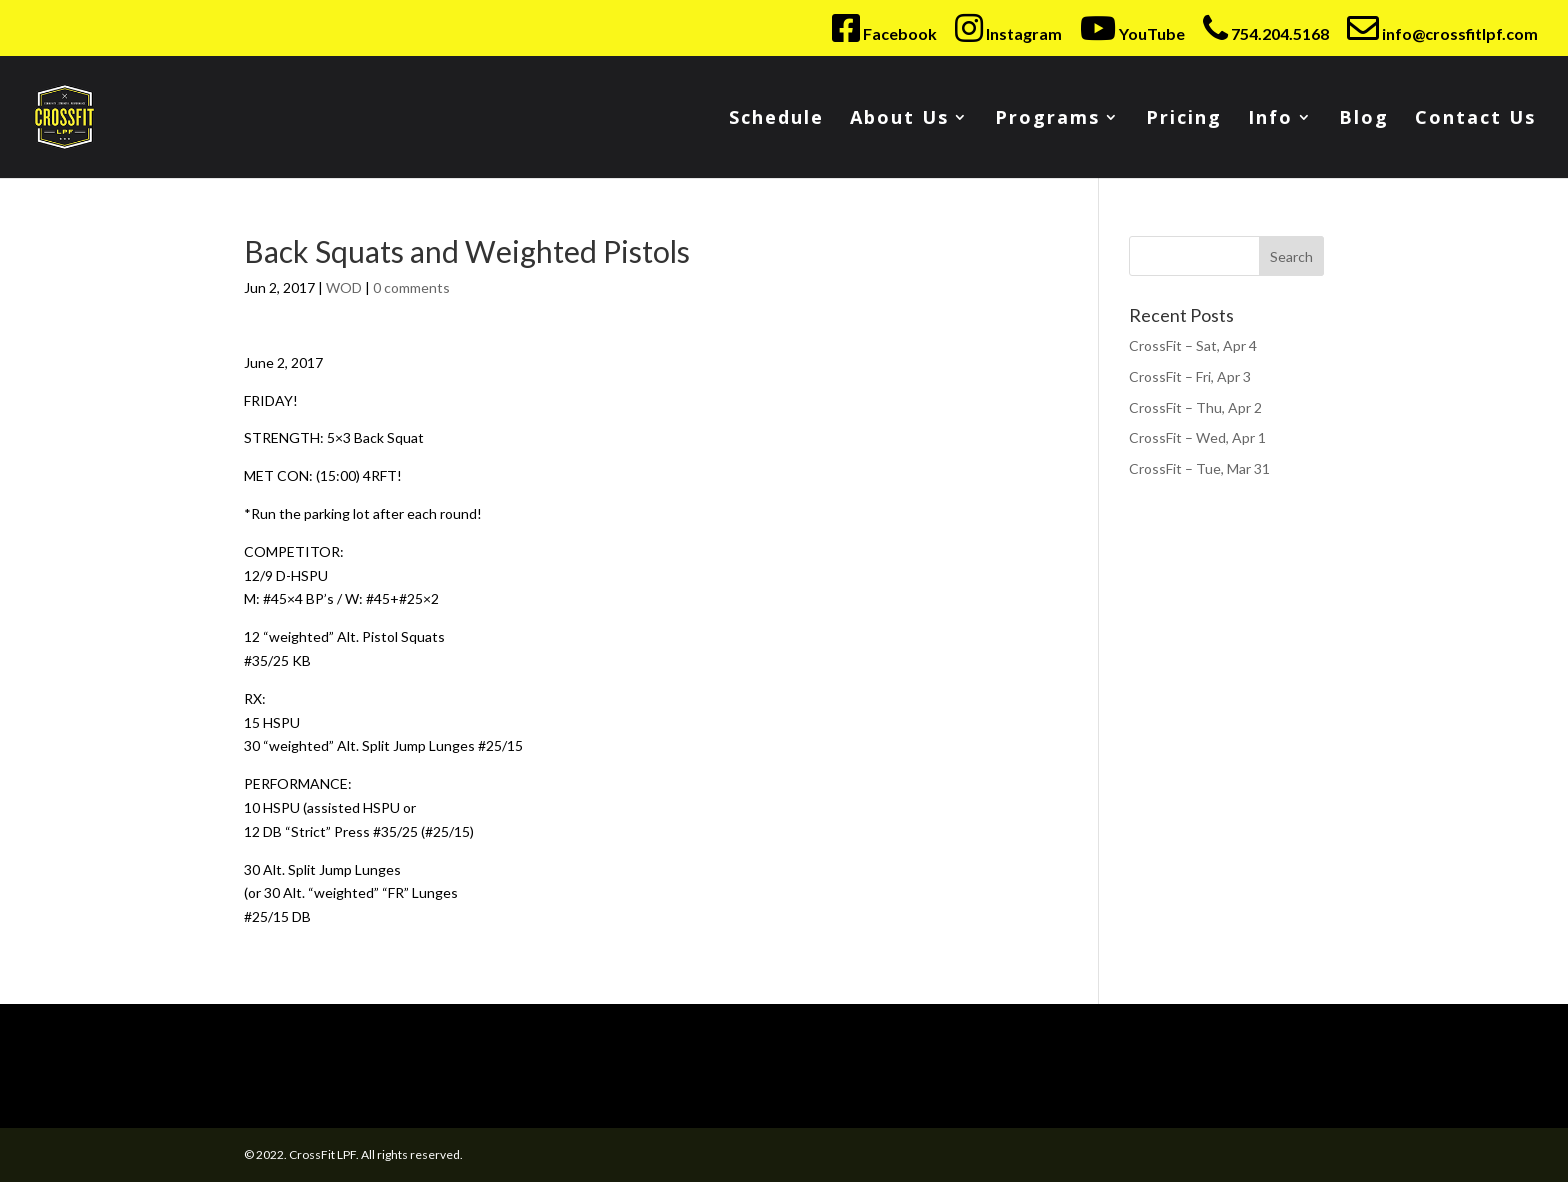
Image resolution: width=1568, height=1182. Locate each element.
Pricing (1184, 119)
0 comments (411, 287)
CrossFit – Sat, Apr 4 (1193, 345)
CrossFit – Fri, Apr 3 (1190, 376)
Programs (1047, 119)
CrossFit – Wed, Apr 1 (1197, 437)
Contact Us (1475, 119)
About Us (899, 119)
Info (1270, 119)
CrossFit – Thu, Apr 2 (1195, 407)
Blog (1364, 119)
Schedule (776, 119)
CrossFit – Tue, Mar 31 (1199, 468)
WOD (344, 287)
